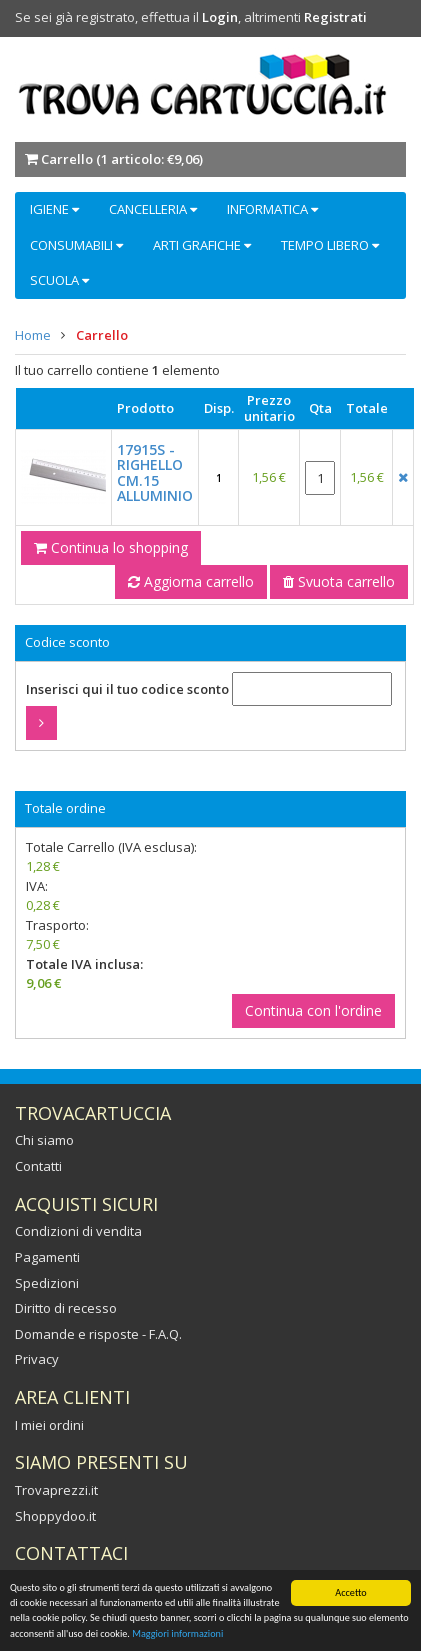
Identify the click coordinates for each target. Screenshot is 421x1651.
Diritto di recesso (66, 1308)
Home (33, 335)
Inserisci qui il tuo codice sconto (127, 689)
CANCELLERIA (153, 209)
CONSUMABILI (76, 245)
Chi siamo (44, 1140)
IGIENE (54, 209)
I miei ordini (49, 1425)
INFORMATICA (272, 209)
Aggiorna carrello (191, 581)
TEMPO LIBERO (330, 245)
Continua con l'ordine (313, 1010)
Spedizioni (47, 1283)
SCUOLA (59, 280)
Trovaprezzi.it (56, 1490)
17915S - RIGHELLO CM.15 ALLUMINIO (155, 472)
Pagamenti (47, 1257)
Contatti (38, 1166)
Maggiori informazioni (177, 1634)
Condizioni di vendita (78, 1231)
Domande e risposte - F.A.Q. (98, 1334)
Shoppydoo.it (55, 1516)
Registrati (335, 17)
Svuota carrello (339, 581)
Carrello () (122, 159)
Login (220, 17)
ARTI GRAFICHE (202, 245)
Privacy (37, 1359)
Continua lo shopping (111, 547)
